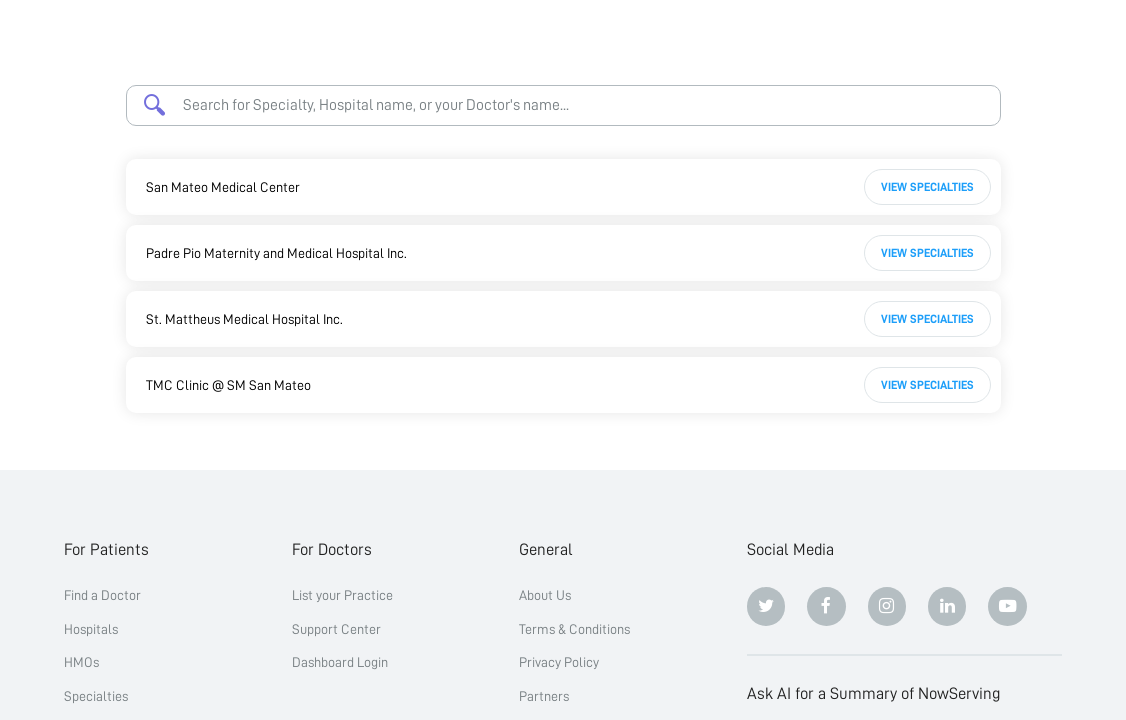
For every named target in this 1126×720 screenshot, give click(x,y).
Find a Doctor (102, 595)
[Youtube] (1007, 606)
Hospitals (91, 629)
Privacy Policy (559, 662)
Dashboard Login (340, 662)
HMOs (81, 662)
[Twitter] (766, 606)
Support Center (336, 629)
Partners (544, 696)
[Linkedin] (947, 606)
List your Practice (342, 595)
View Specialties (927, 187)
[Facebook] (826, 606)
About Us (545, 595)
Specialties (96, 696)
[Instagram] (887, 606)
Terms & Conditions (574, 629)
